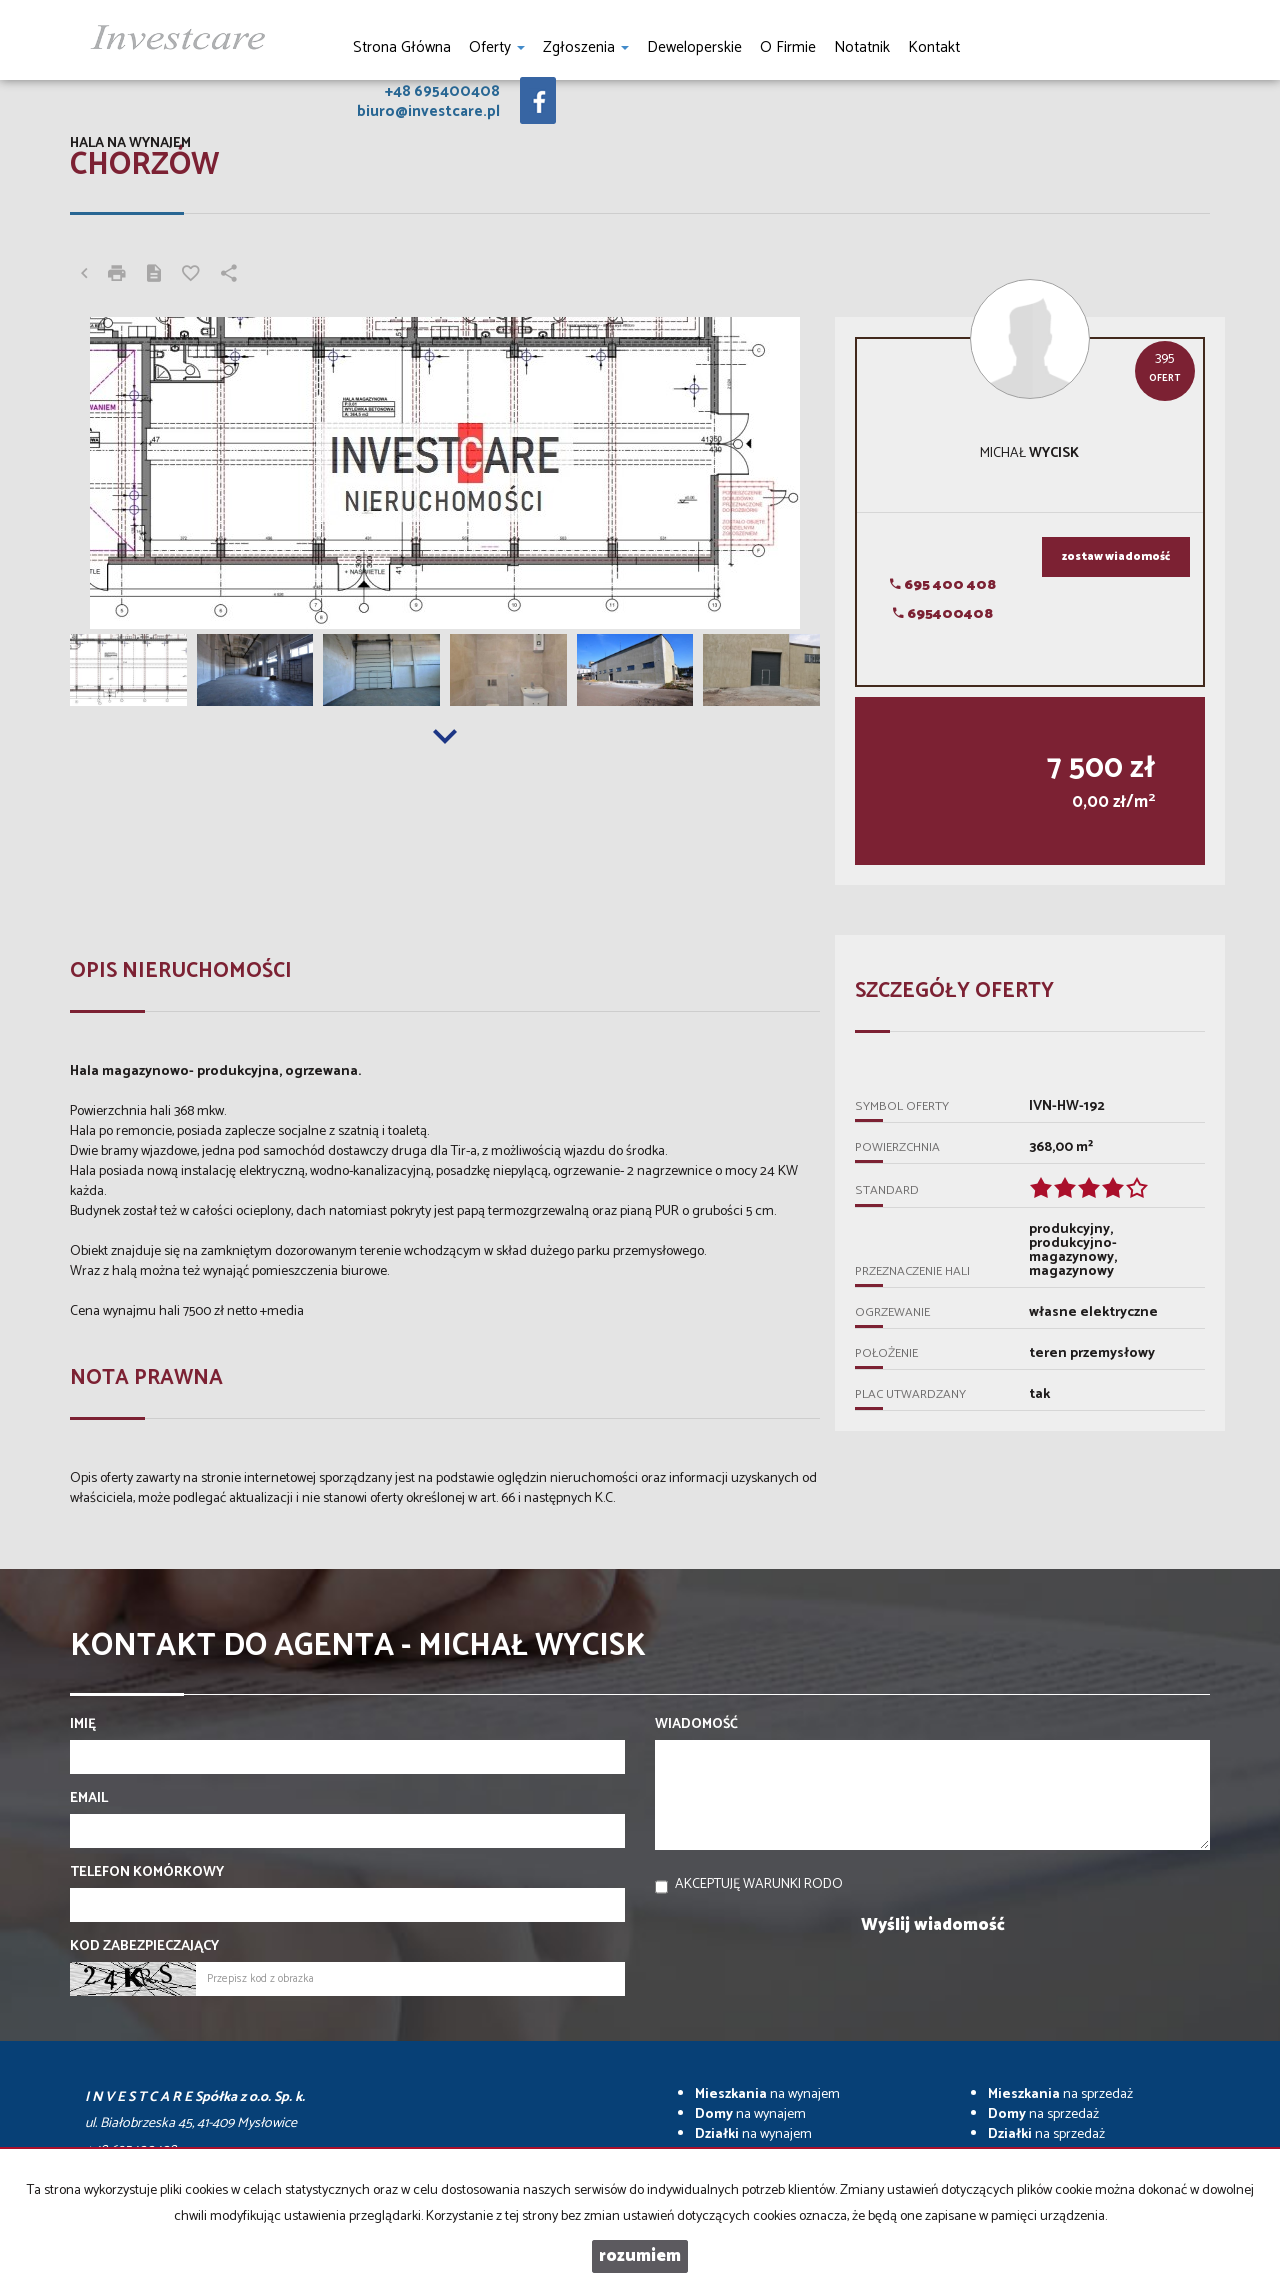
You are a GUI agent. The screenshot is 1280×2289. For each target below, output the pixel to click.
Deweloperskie (694, 47)
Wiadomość (696, 1725)
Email (89, 1799)
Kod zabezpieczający (144, 1947)
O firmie (788, 47)
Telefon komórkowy (147, 1873)
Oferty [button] (497, 47)
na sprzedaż (1060, 2094)
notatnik (862, 47)
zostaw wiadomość (1116, 557)
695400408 (943, 614)
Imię (83, 1725)
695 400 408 (943, 585)
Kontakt (934, 47)
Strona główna (402, 47)
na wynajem (767, 2094)
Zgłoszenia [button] (586, 47)
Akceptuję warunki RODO (759, 1884)
